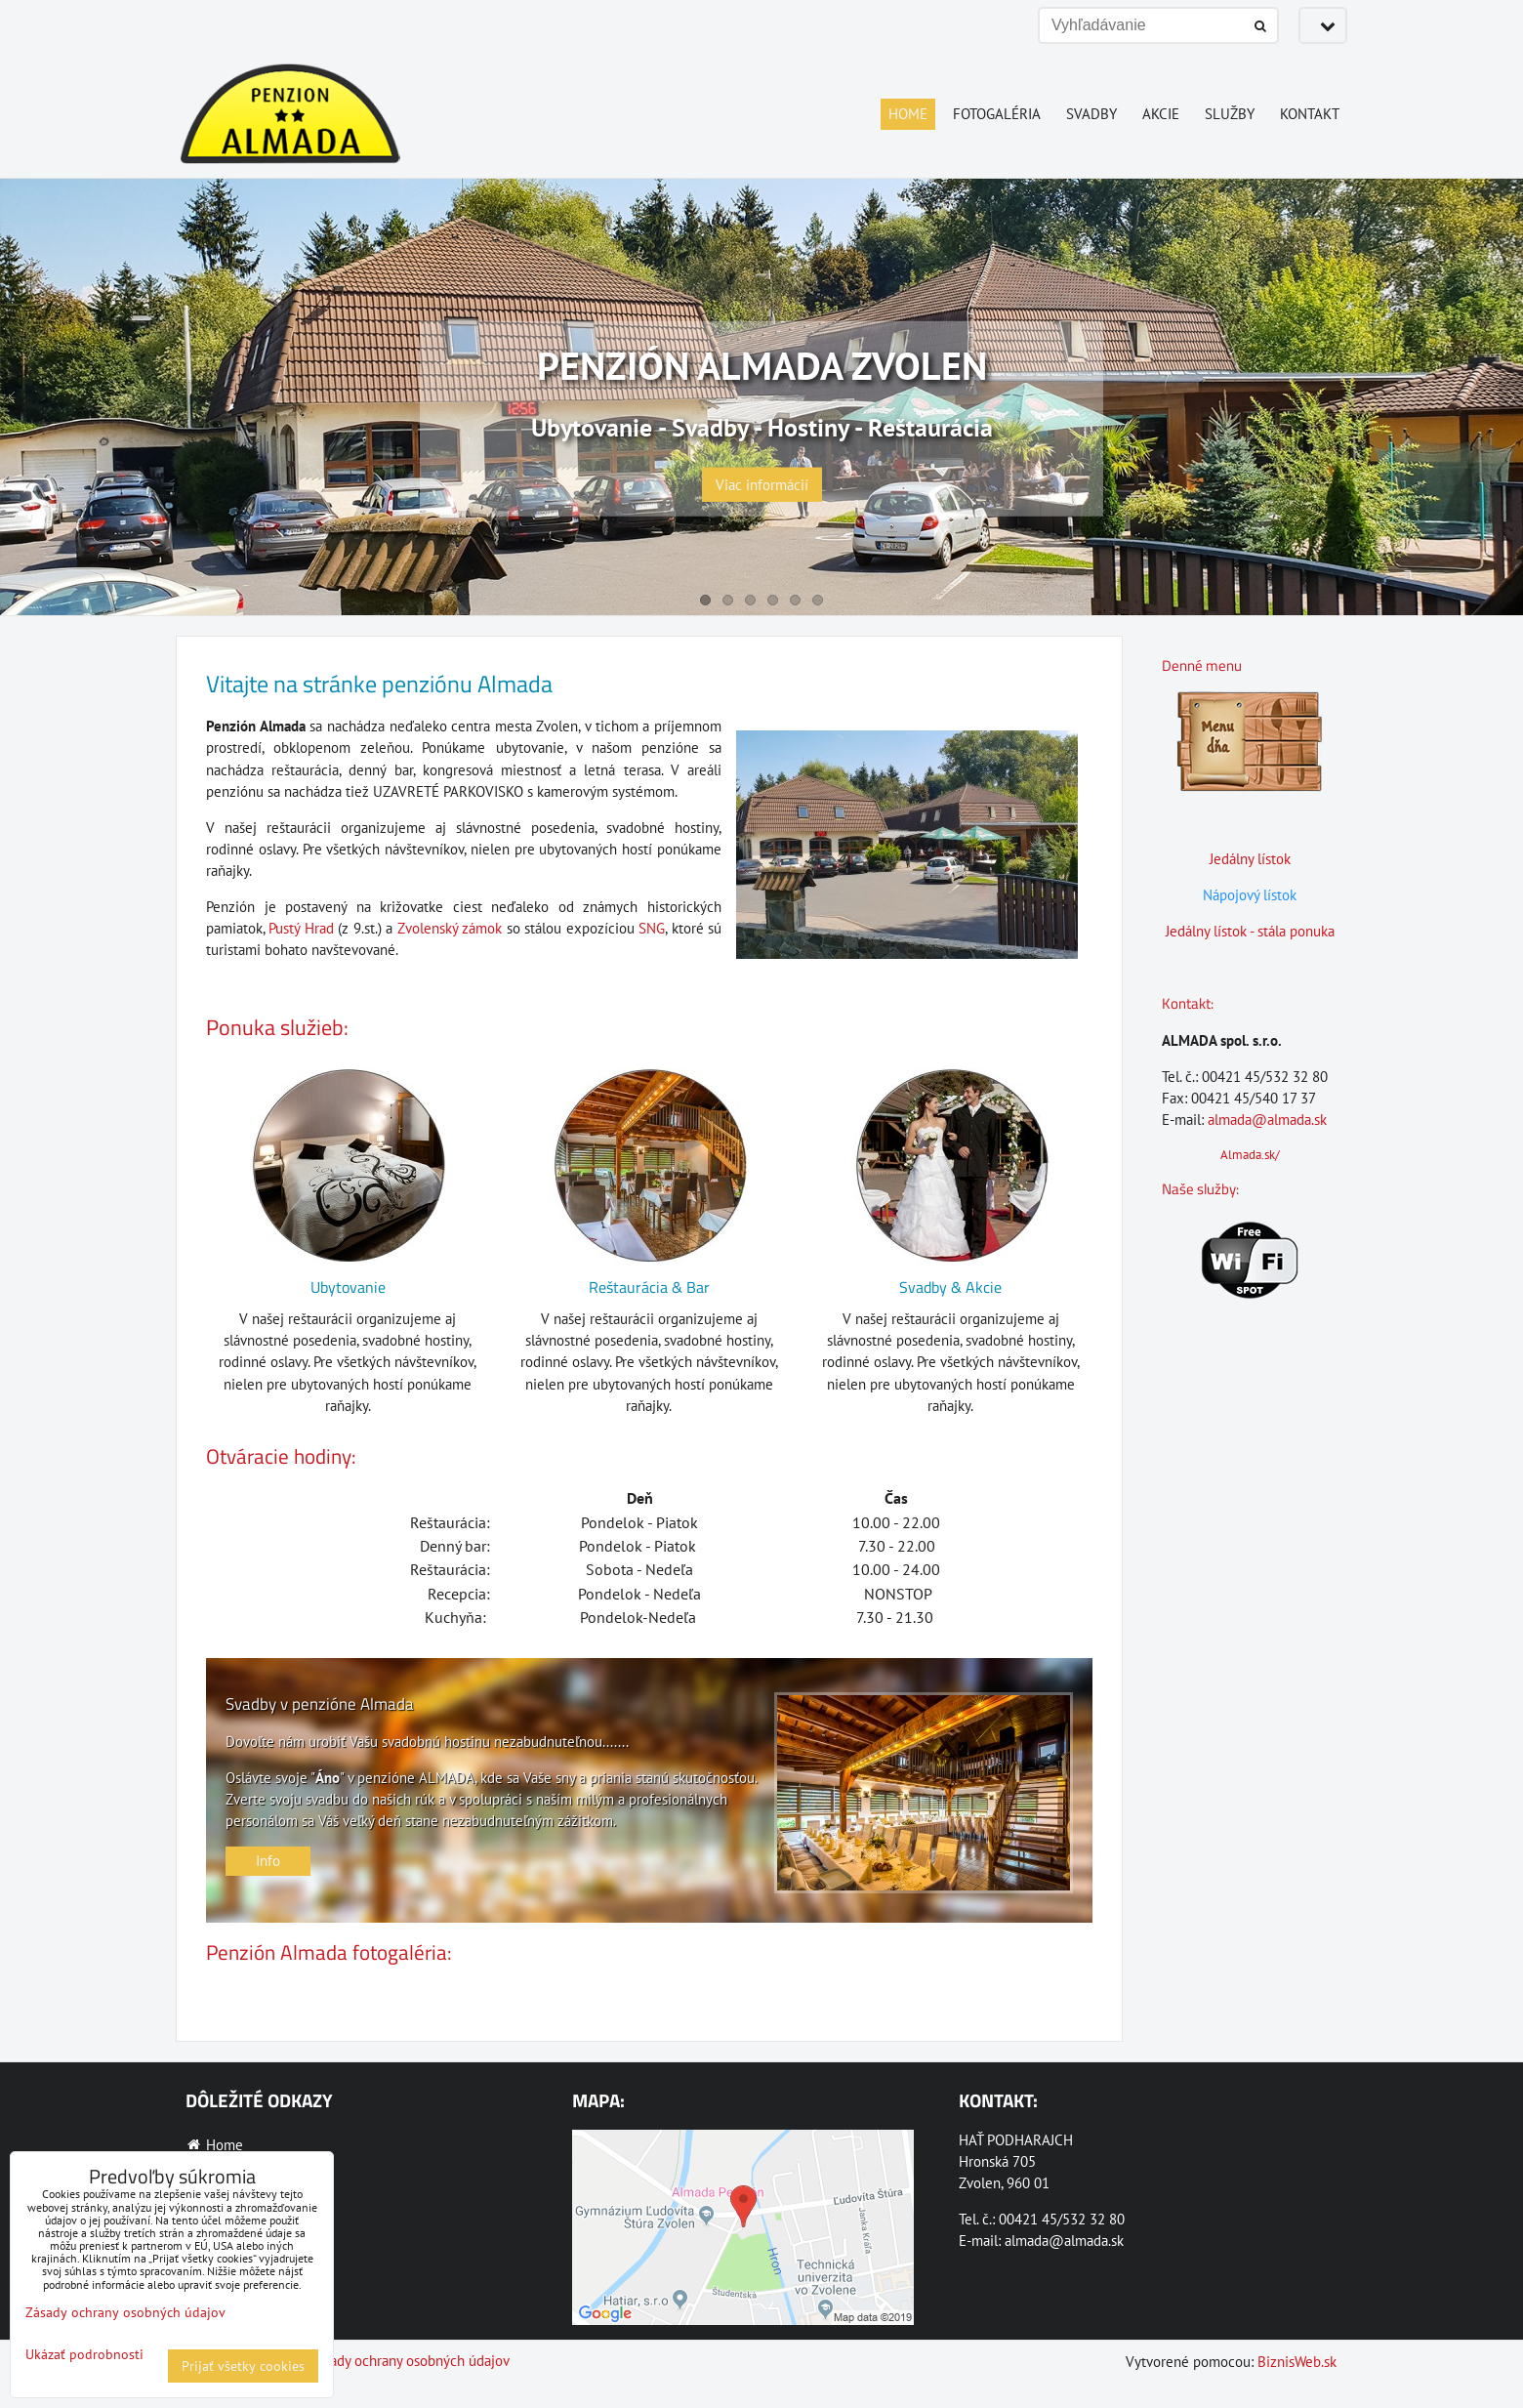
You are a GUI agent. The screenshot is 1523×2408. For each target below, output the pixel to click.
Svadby (1091, 113)
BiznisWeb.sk (1297, 2361)
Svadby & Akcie (950, 1287)
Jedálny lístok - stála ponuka (1250, 931)
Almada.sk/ (1250, 1154)
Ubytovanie (348, 1287)
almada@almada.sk (1267, 1119)
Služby (1230, 113)
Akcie (1160, 113)
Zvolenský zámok (449, 928)
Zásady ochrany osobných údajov (409, 2360)
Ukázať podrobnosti (84, 2354)
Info (268, 1860)
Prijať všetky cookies (243, 2366)
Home (907, 113)
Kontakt (1309, 113)
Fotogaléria (997, 113)
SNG (651, 928)
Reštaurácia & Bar (649, 1287)
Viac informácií (762, 485)
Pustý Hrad (300, 928)
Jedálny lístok (1250, 859)
